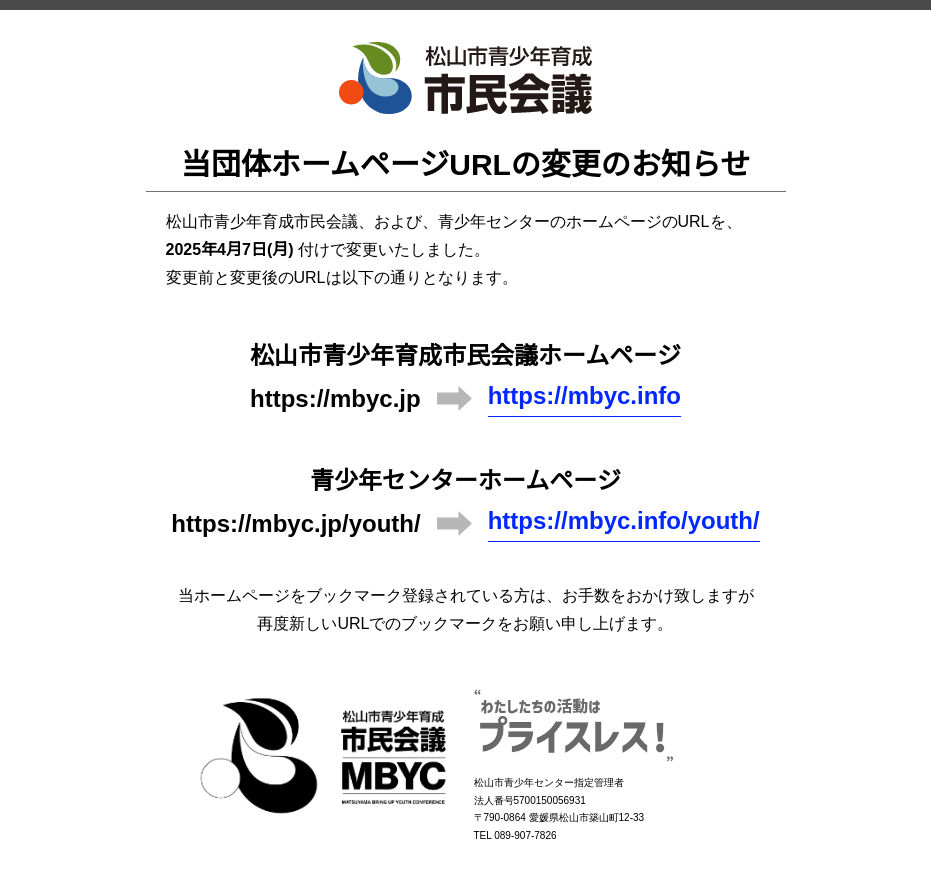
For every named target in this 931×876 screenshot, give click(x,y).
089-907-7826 (525, 835)
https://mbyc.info (584, 395)
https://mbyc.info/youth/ (624, 520)
